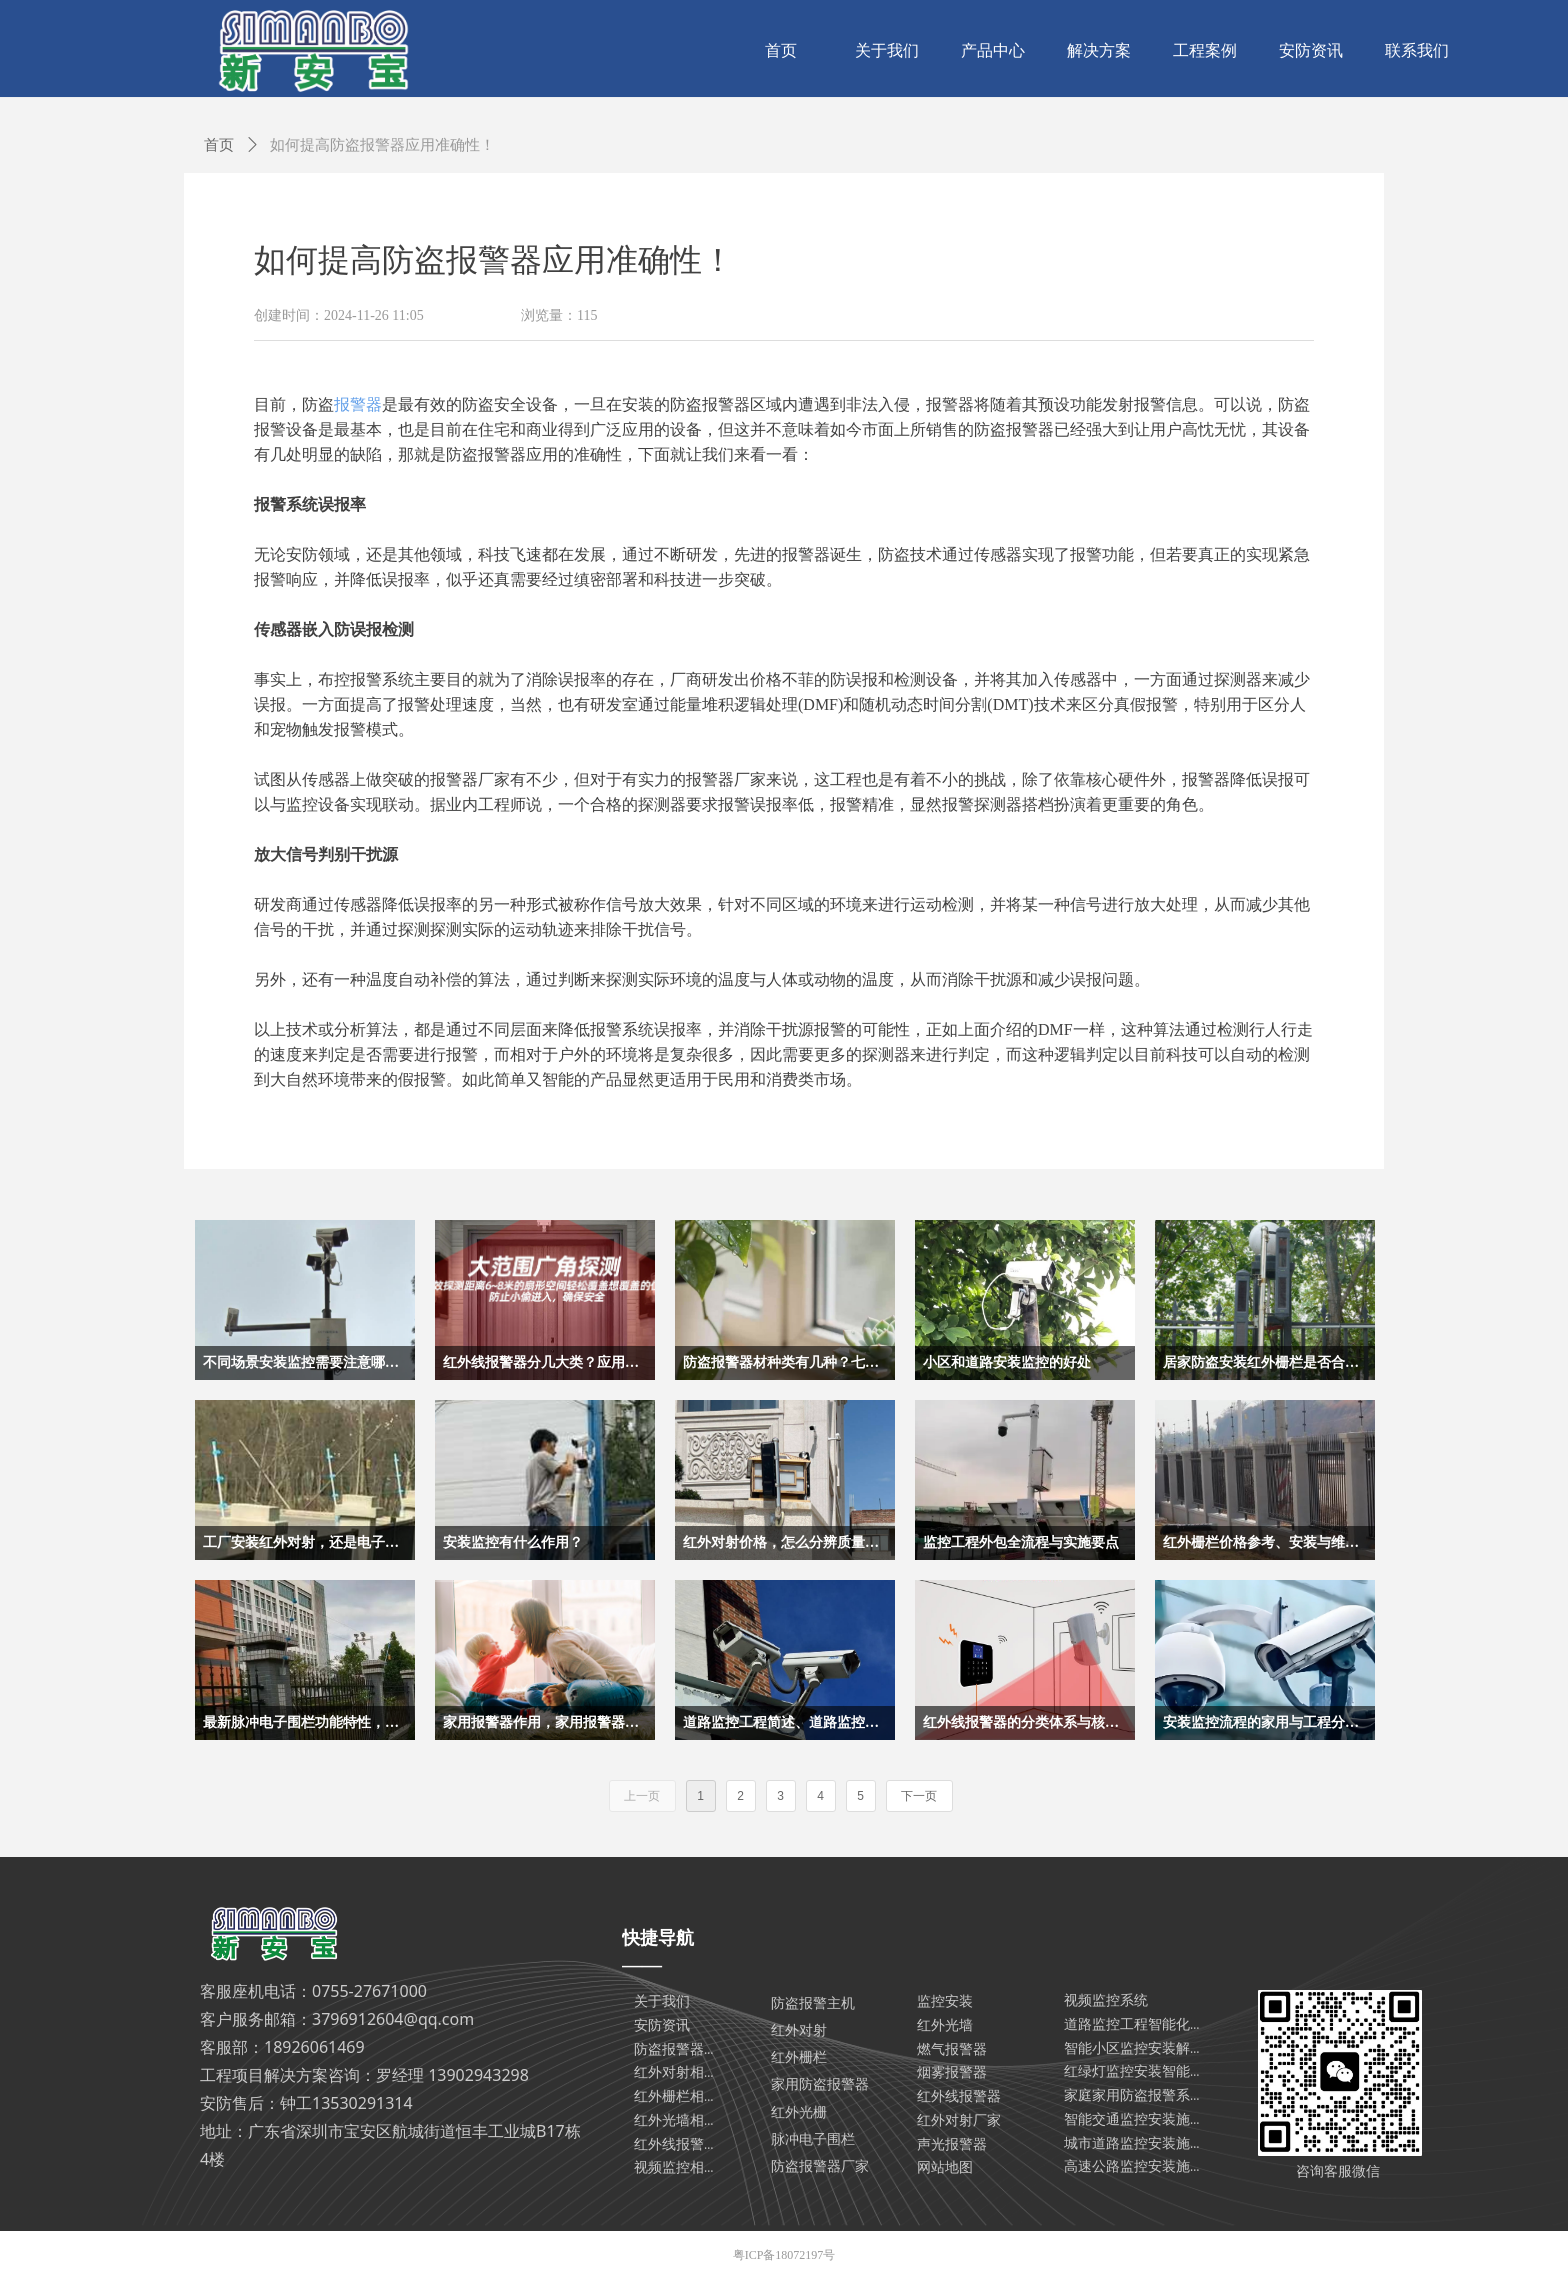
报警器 (358, 404)
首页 (219, 145)
